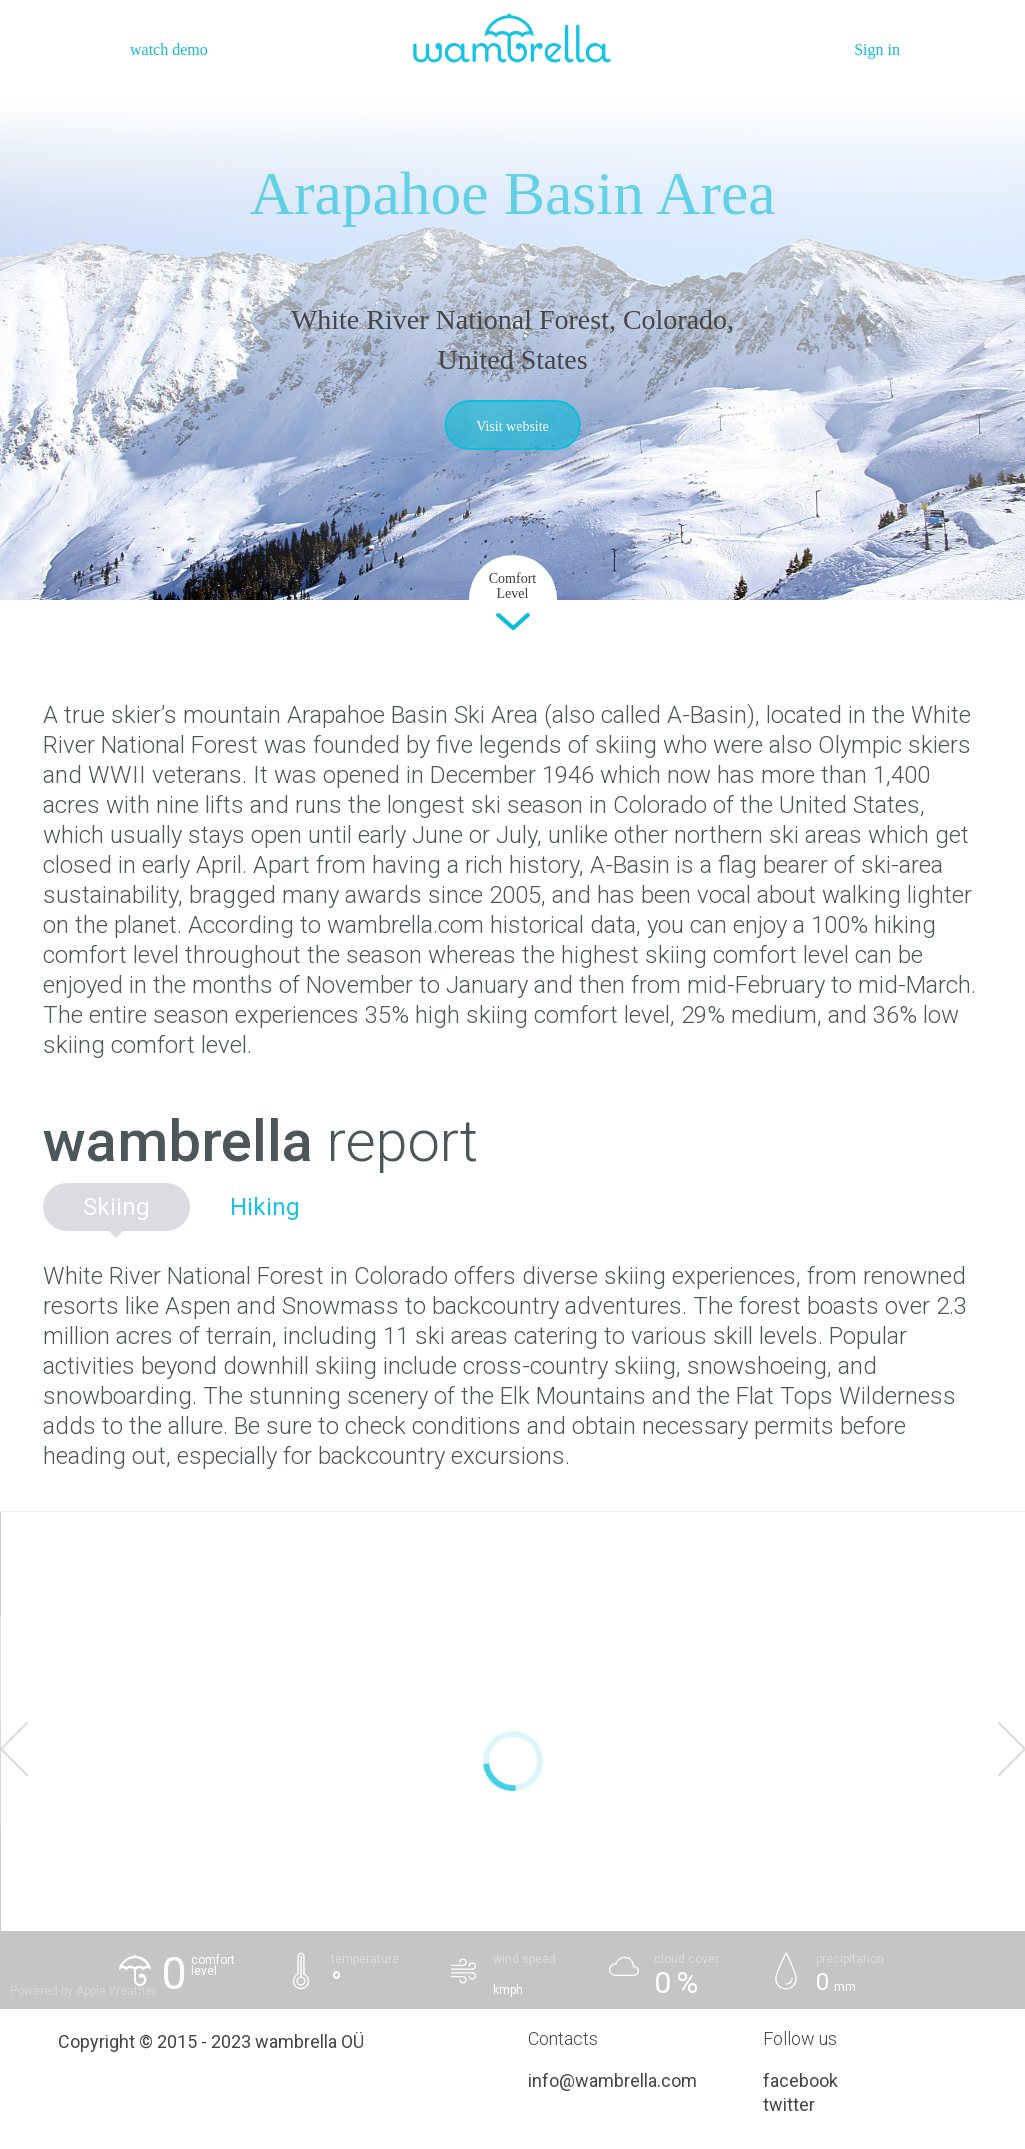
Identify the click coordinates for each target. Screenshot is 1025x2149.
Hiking (265, 1207)
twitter (789, 2104)
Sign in (877, 49)
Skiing (116, 1207)
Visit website (512, 426)
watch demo (169, 49)
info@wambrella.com (612, 2080)
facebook (800, 2080)
